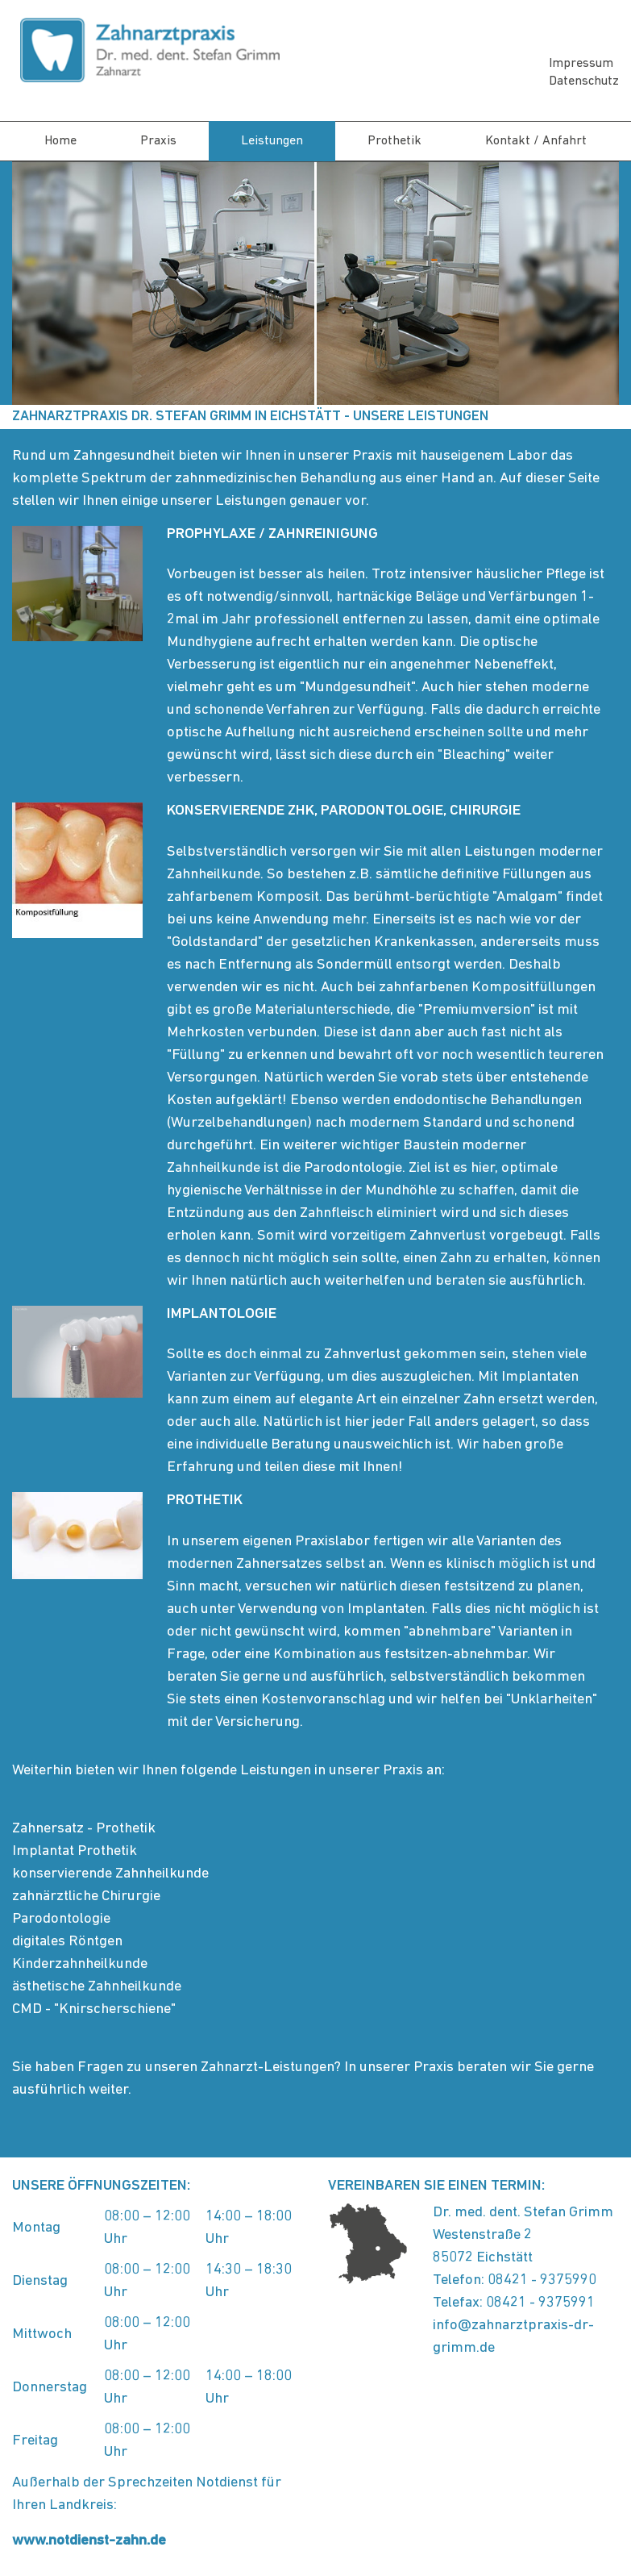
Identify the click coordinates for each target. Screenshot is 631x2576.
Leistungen (272, 141)
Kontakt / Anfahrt (536, 141)
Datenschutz (584, 81)
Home (60, 141)
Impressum (581, 63)
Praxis (158, 141)
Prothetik (394, 141)
